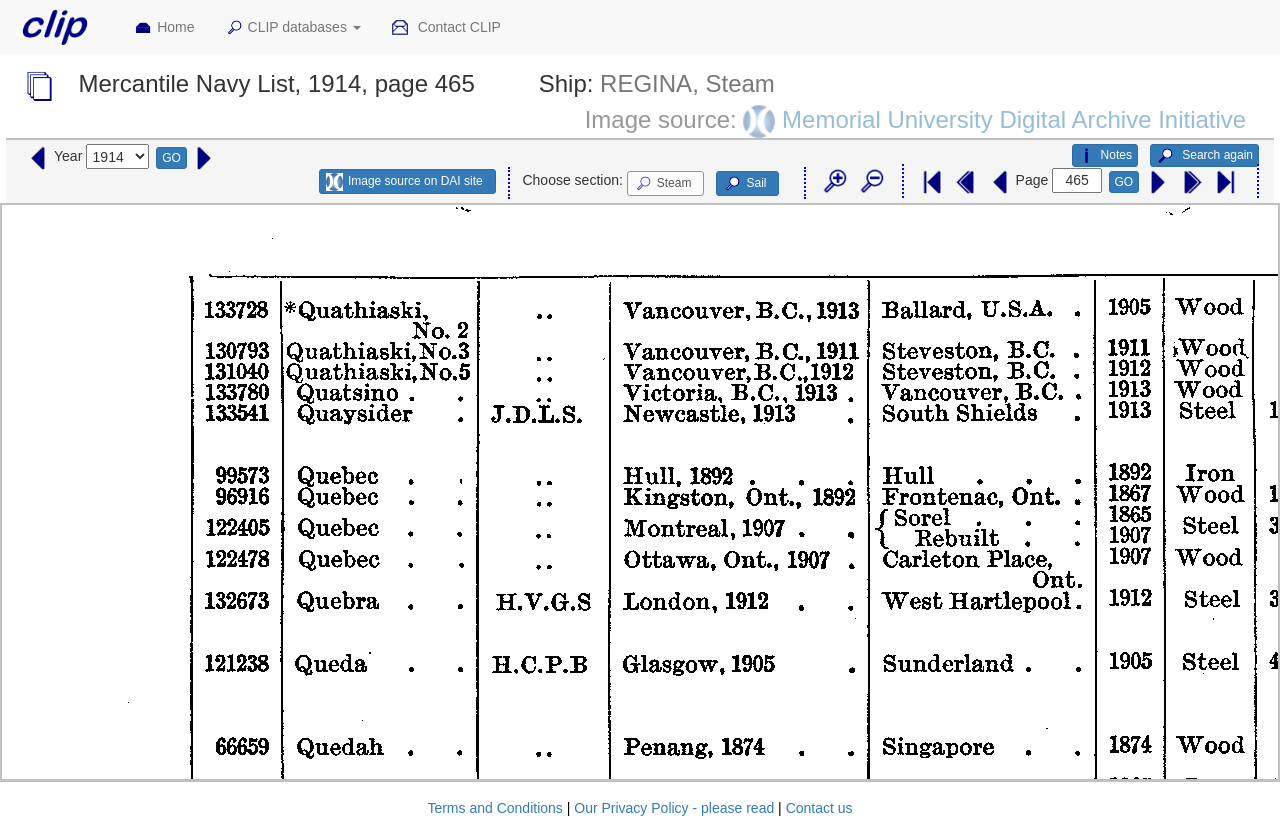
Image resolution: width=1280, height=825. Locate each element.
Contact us (819, 808)
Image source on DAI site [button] (404, 182)
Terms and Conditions (494, 808)
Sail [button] (744, 184)
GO (171, 158)
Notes (1105, 156)
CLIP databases (293, 28)
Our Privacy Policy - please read (674, 808)
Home (164, 28)
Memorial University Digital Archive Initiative (1014, 118)
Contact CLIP (446, 28)
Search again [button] (1204, 156)
